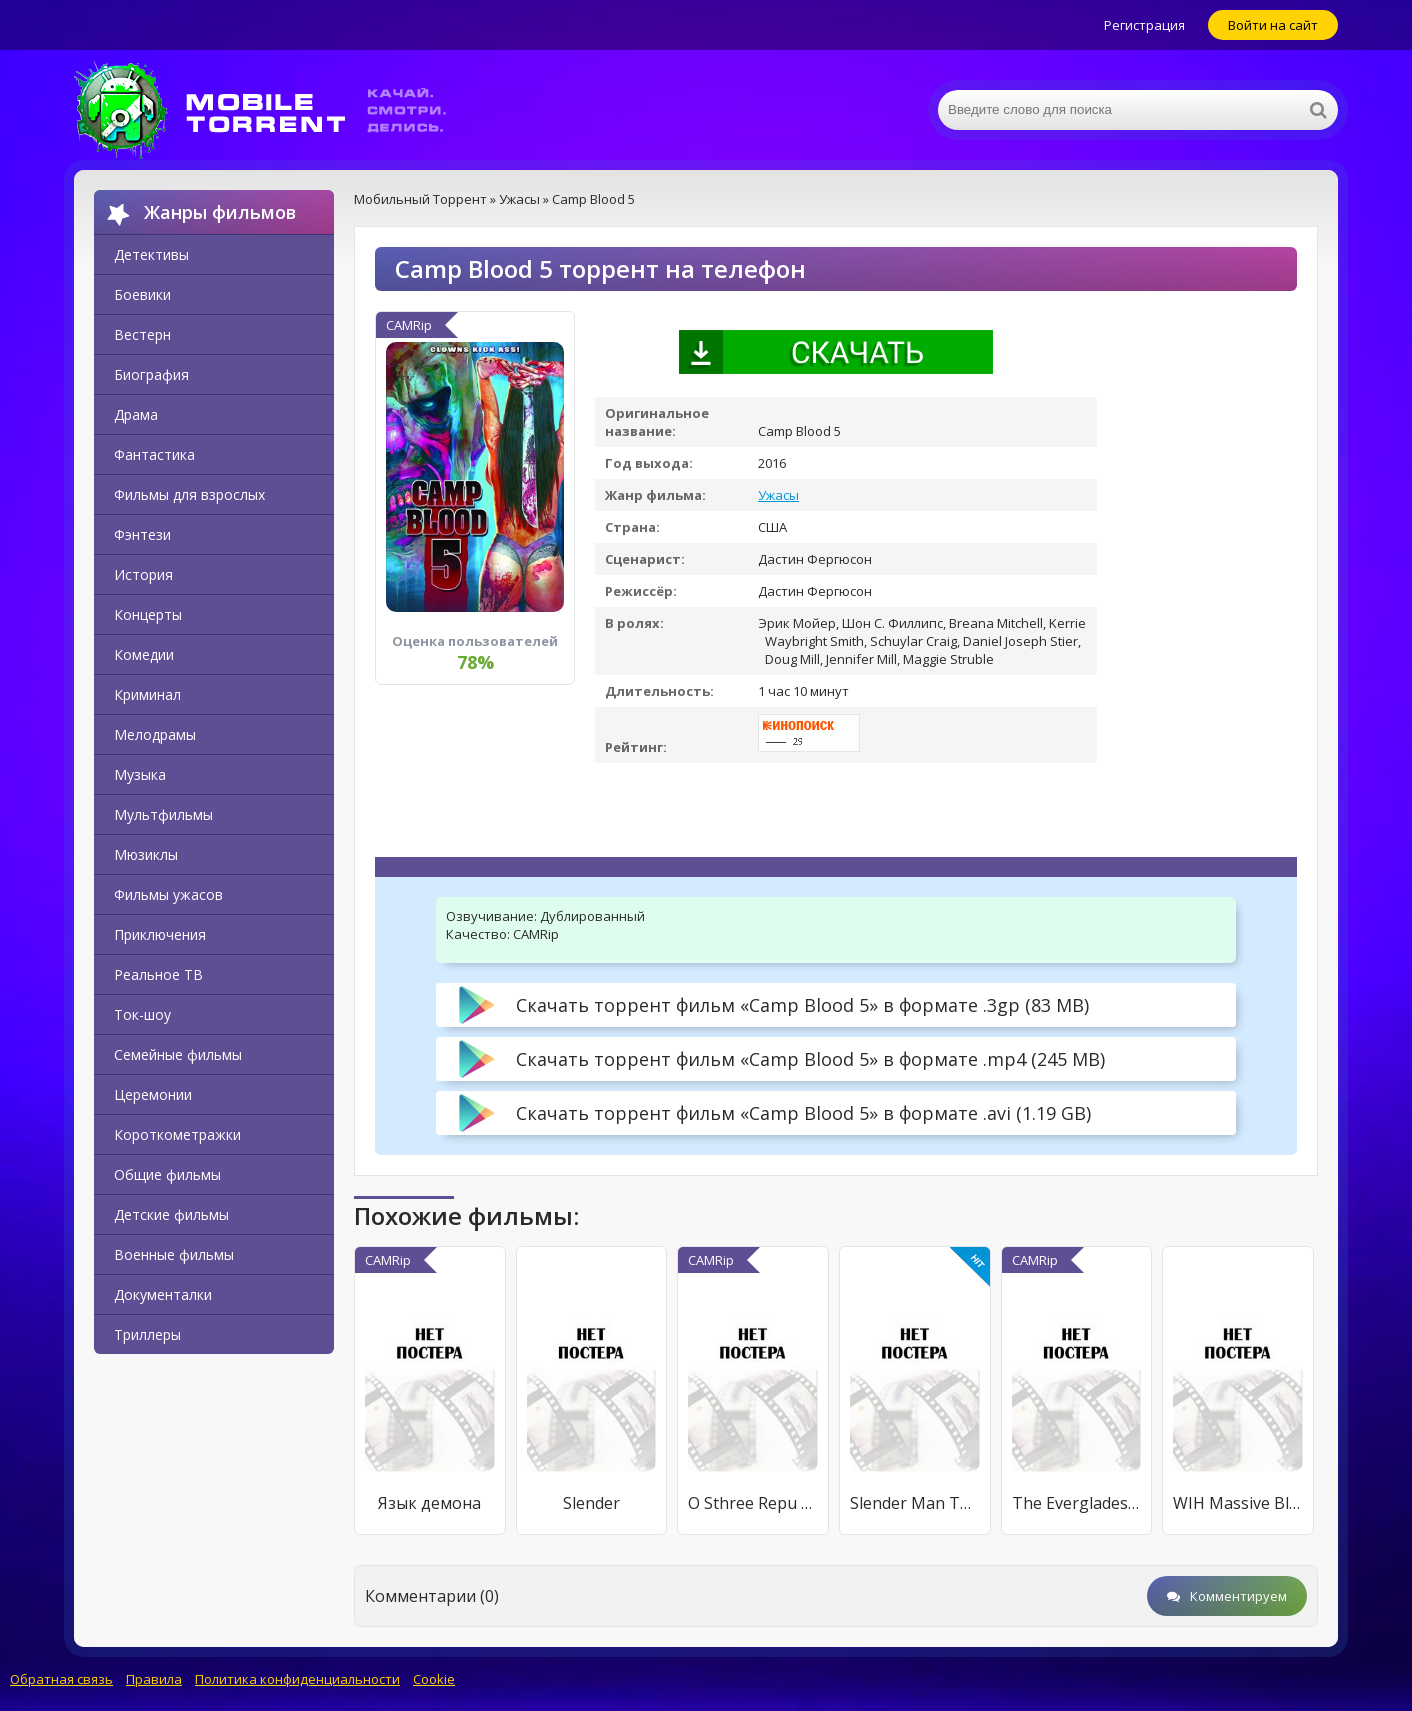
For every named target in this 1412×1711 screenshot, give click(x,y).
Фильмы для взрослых (189, 494)
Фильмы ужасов (168, 894)
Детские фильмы (171, 1214)
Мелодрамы (155, 734)
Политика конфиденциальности (297, 1679)
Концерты (148, 614)
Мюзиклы (146, 854)
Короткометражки (177, 1134)
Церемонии (153, 1094)
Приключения (160, 934)
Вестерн (142, 334)
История (143, 574)
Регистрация (1144, 25)
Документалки (163, 1294)
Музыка (140, 774)
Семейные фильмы (178, 1054)
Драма (136, 414)
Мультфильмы (163, 814)
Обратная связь (61, 1679)
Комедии (144, 654)
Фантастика (154, 454)
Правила (154, 1679)
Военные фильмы (174, 1254)
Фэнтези (142, 534)
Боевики (142, 294)
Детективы (151, 254)
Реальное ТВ (158, 974)
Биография (151, 374)
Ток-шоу (142, 1014)
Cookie (434, 1679)
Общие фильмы (167, 1174)
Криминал (147, 694)
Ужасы (778, 495)
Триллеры (147, 1334)
